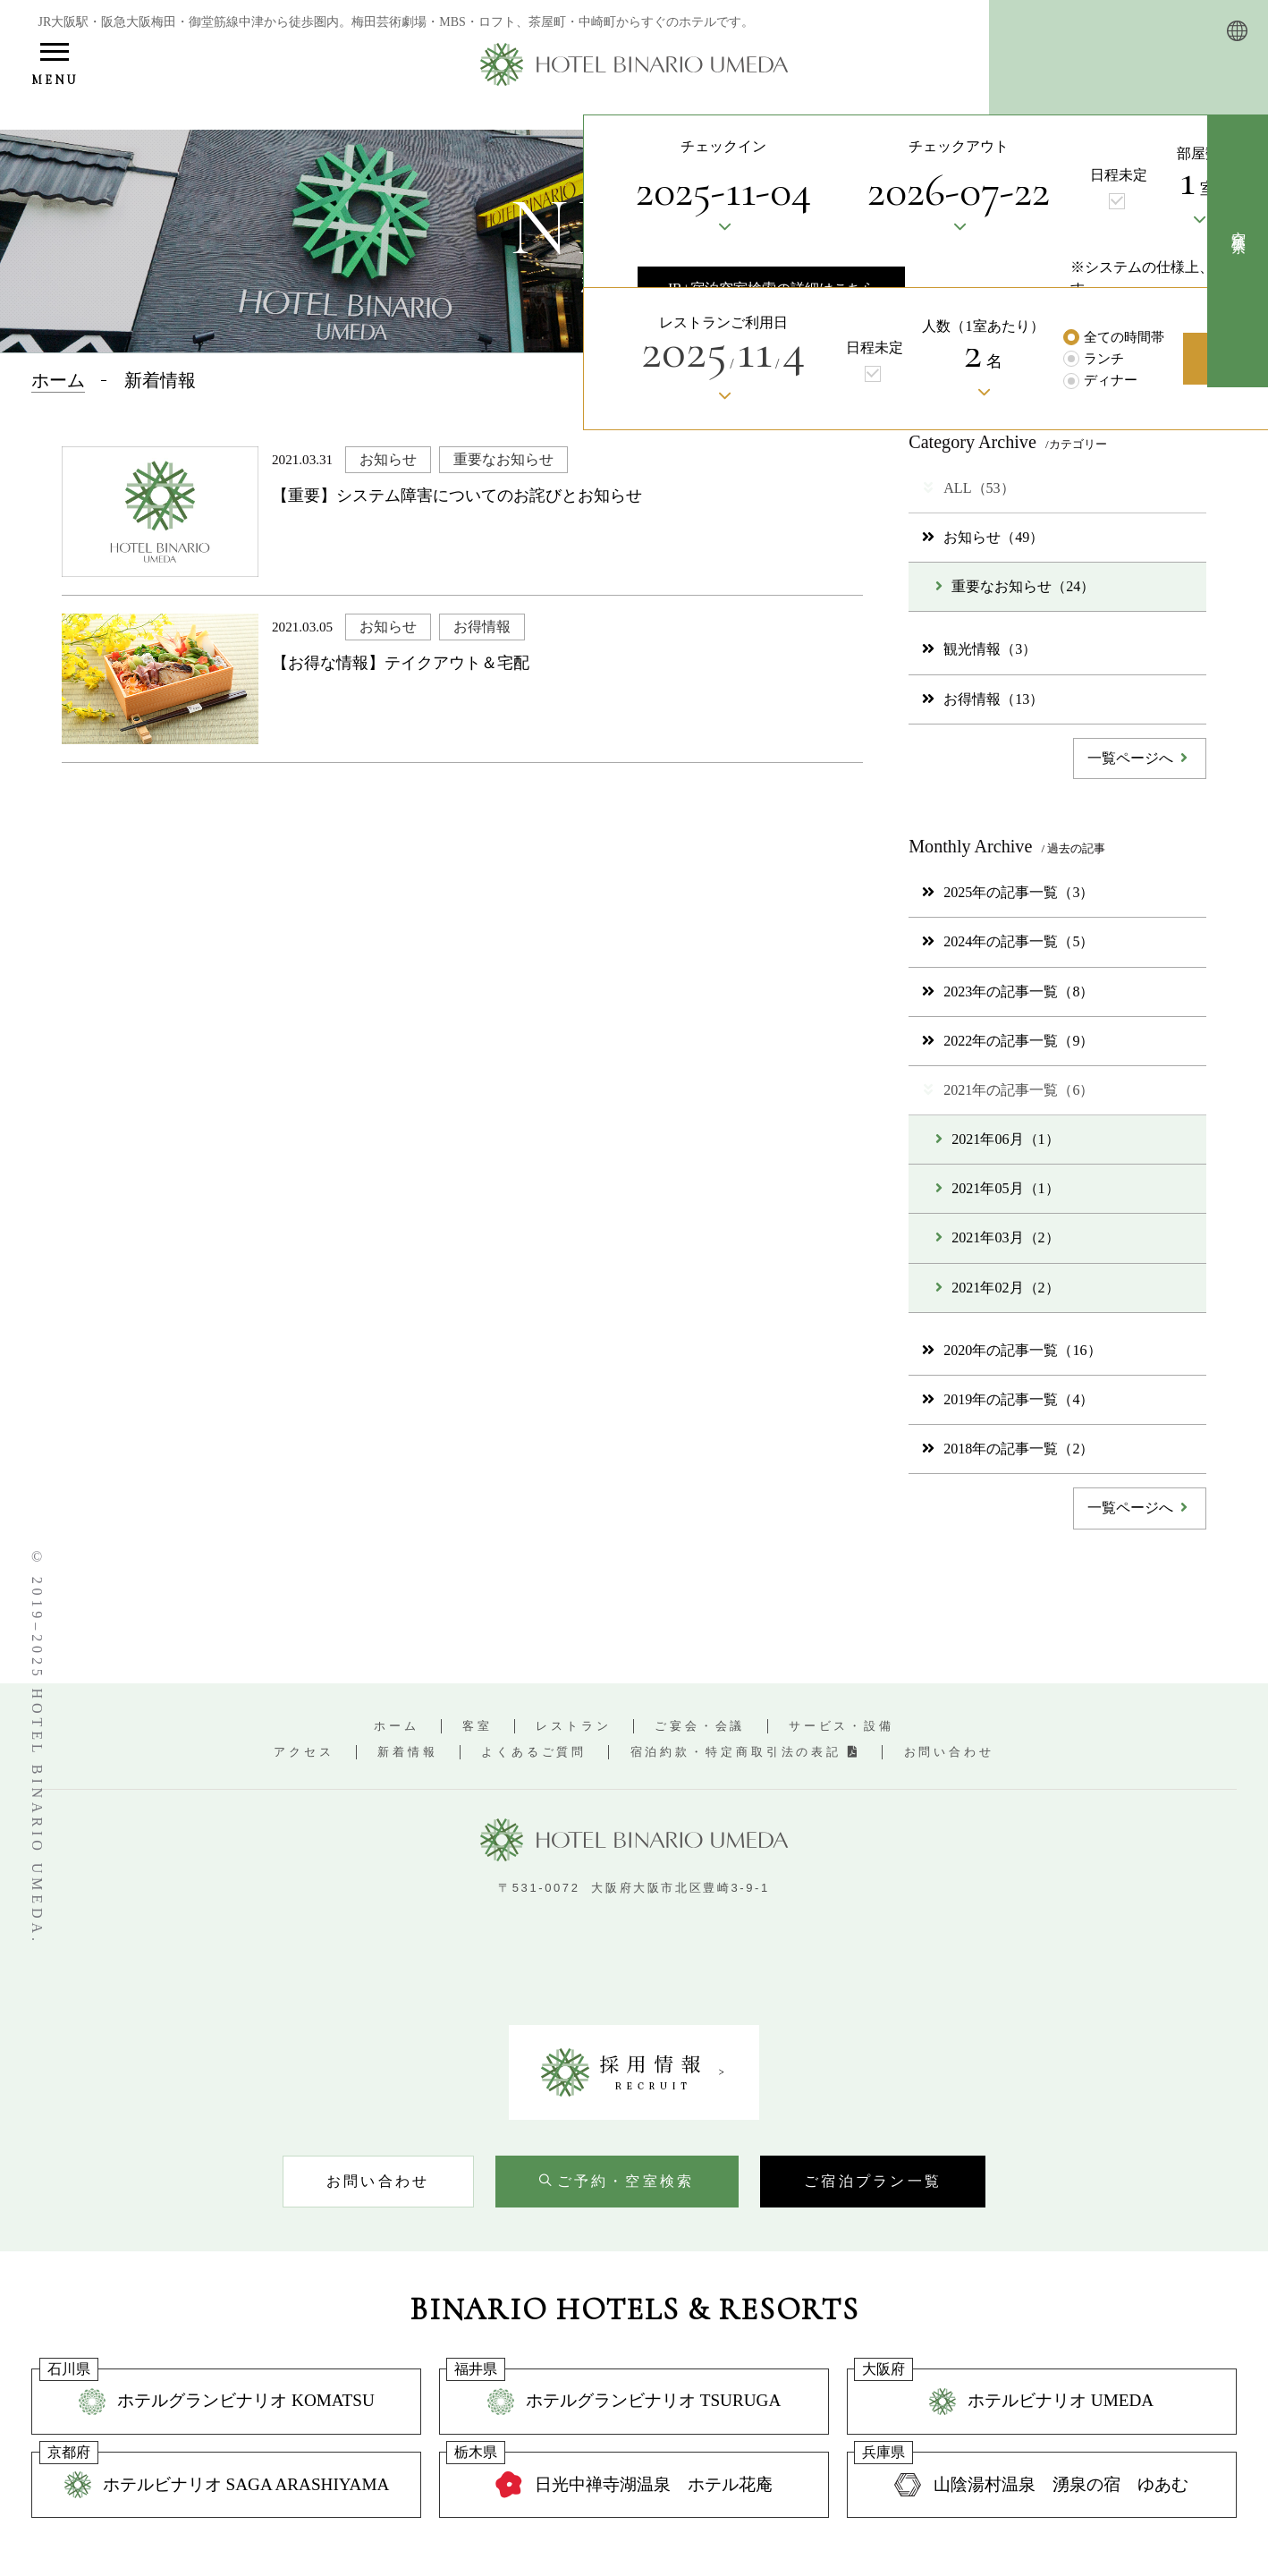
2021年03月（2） (997, 1237)
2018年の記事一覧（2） (1008, 1448)
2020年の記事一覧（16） (1011, 1350)
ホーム (396, 1726)
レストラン (574, 1726)
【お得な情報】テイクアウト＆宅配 (400, 663)
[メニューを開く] (54, 66)
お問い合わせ (949, 1751)
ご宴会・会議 (700, 1726)
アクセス (304, 1751)
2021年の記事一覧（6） (1007, 1089)
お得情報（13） (983, 699)
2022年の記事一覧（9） (1008, 1040)
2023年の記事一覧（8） (1008, 991)
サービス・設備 (841, 1726)
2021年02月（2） (997, 1287)
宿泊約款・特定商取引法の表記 (745, 1751)
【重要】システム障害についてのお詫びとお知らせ (457, 495)
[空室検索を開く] (617, 2181)
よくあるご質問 (534, 1751)
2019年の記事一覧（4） (1008, 1399)
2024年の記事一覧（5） (1008, 941)
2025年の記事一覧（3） (1008, 892)
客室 (477, 1726)
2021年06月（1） (997, 1139)
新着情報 (407, 1751)
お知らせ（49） (983, 537)
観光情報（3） (979, 649)
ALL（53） (968, 488)
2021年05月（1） (997, 1188)
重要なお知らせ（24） (1015, 586)
